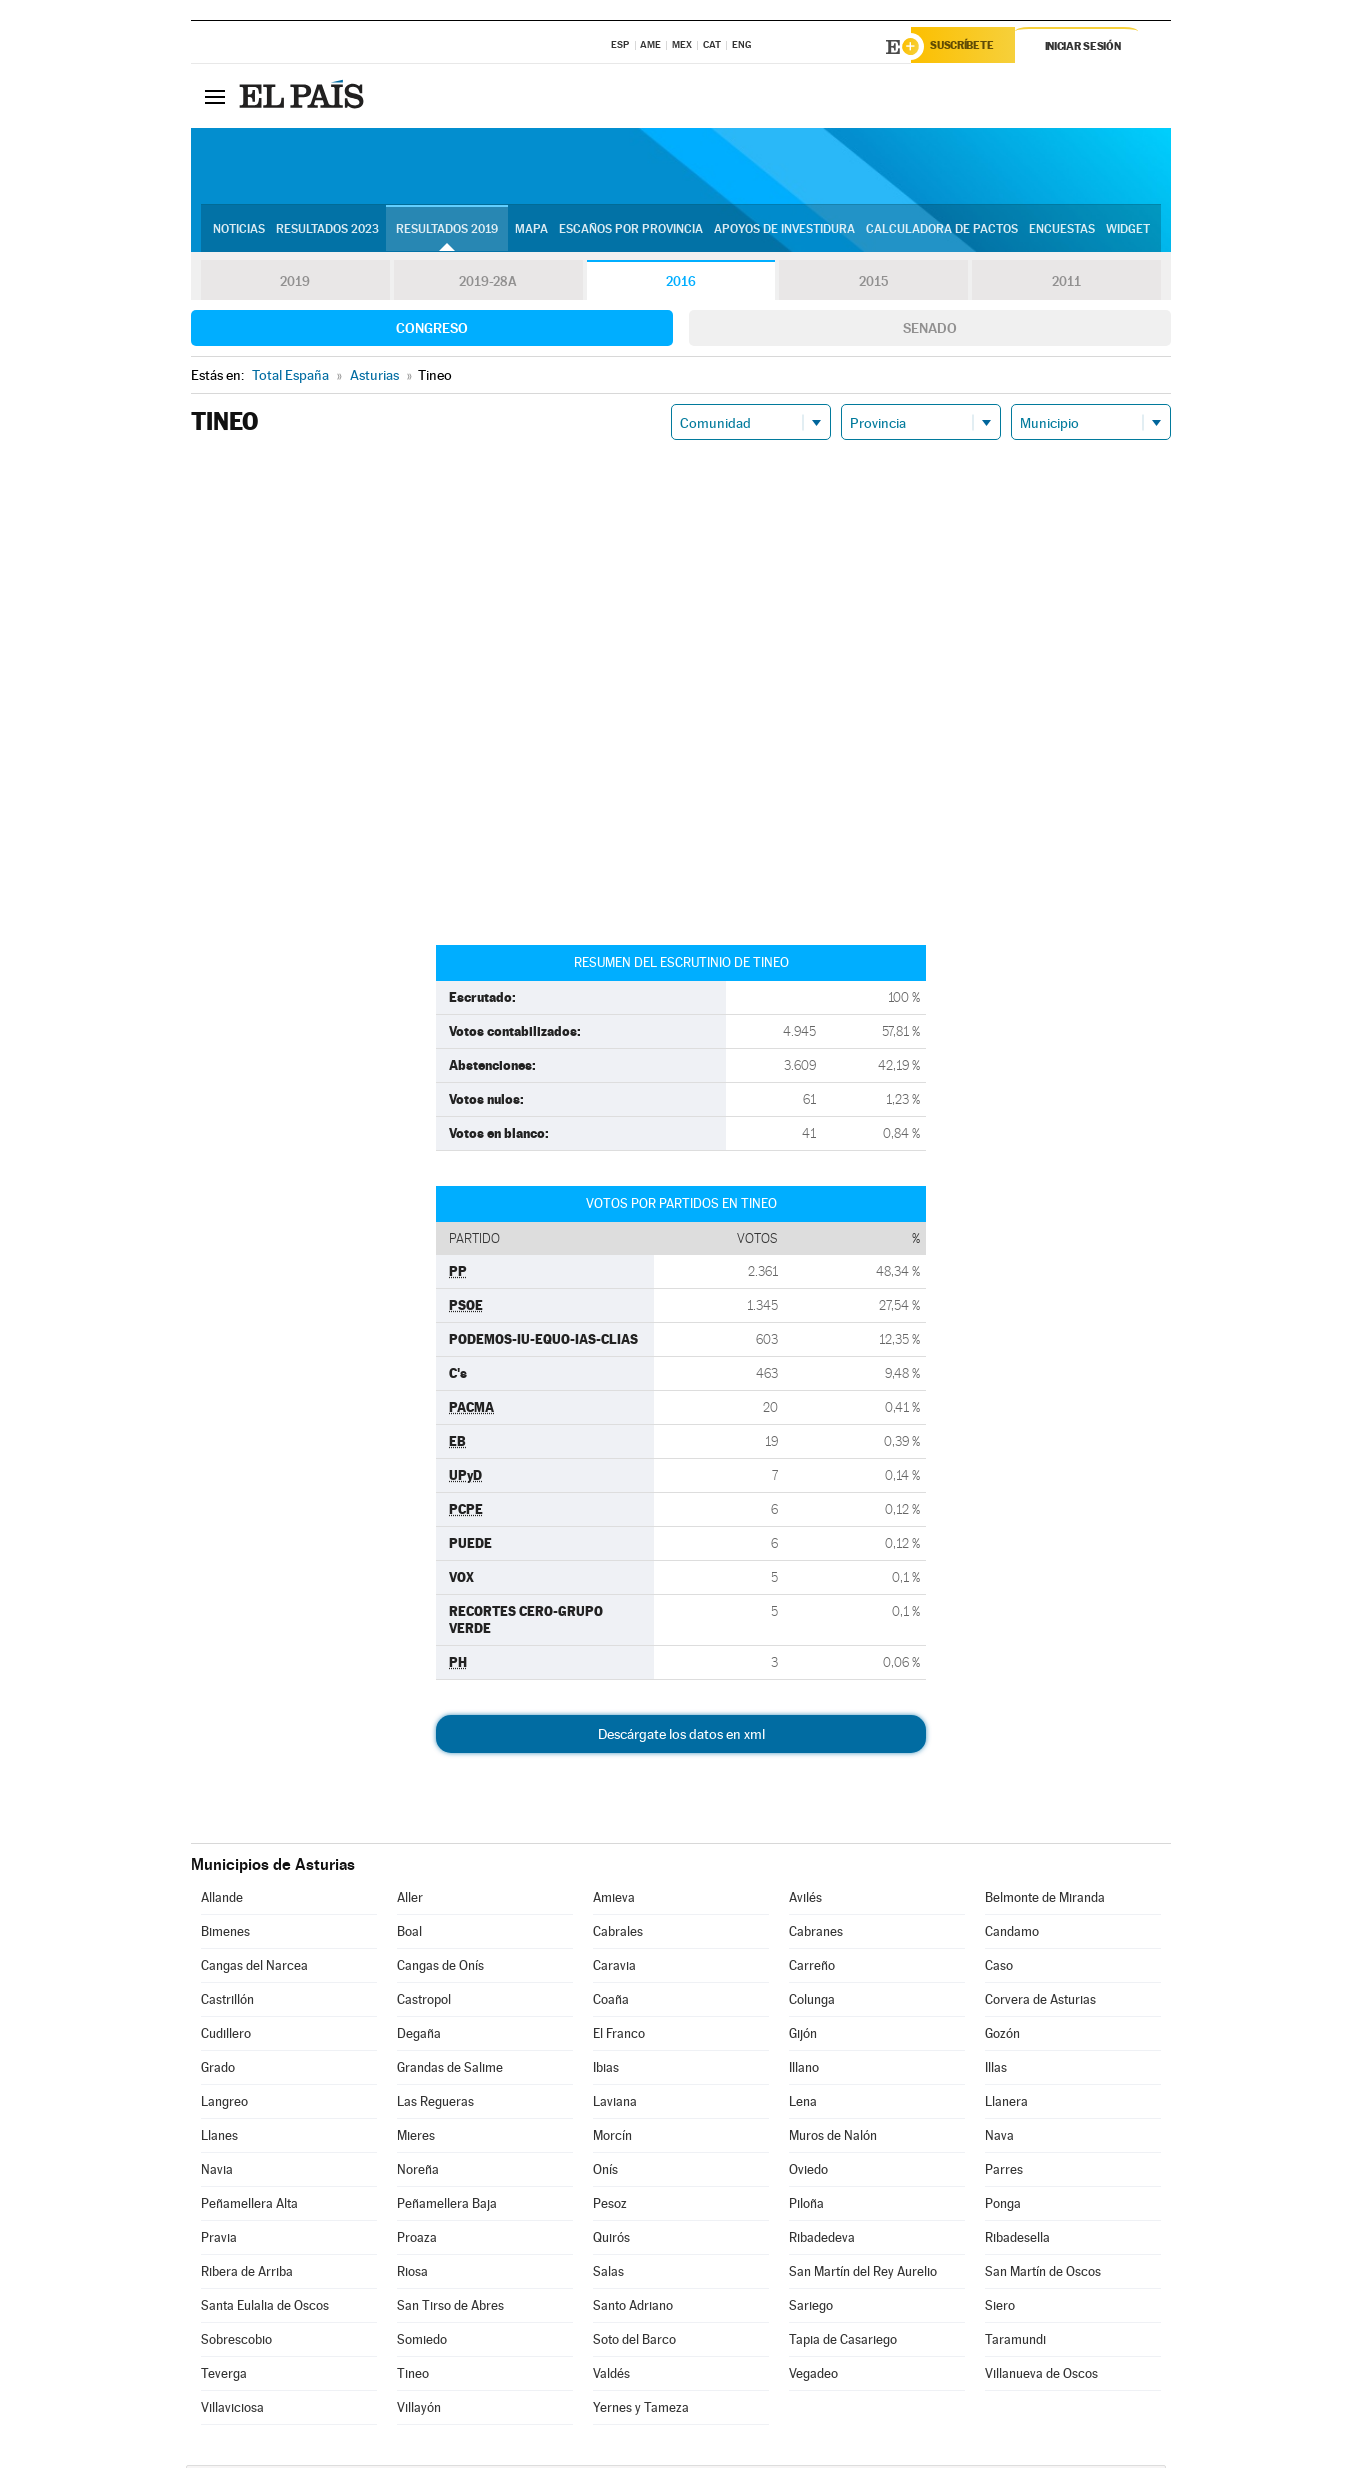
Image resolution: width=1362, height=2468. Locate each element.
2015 (874, 284)
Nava (999, 2138)
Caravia (614, 1968)
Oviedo (808, 2172)
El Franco (619, 2036)
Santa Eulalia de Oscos (265, 2308)
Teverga (224, 2376)
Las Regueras (435, 2104)
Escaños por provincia (631, 231)
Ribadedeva (822, 2240)
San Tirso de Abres (450, 2308)
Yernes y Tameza (641, 2410)
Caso (999, 1968)
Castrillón (227, 2002)
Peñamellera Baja (447, 2206)
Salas (608, 2274)
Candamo (1012, 1934)
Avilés (805, 1900)
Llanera (1006, 2104)
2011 (1066, 284)
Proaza (417, 2240)
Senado (930, 331)
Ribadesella (1017, 2240)
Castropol (424, 2002)
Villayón (419, 2410)
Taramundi (1015, 2342)
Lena (803, 2104)
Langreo (224, 2104)
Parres (1004, 2172)
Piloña (806, 2206)
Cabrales (618, 1934)
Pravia (219, 2240)
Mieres (416, 2138)
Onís (605, 2172)
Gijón (803, 2036)
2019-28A (488, 284)
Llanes (219, 2138)
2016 (681, 284)
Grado (218, 2070)
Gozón (1002, 2036)
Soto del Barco (634, 2342)
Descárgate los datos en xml (681, 1737)
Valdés (611, 2376)
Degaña (419, 2036)
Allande (222, 1900)
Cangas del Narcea (254, 1968)
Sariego (811, 2308)
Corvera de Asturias (1040, 2002)
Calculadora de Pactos (942, 231)
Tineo (413, 2376)
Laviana (615, 2104)
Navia (217, 2172)
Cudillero (226, 2036)
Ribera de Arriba (247, 2274)
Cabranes (816, 1934)
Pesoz (610, 2206)
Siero (1000, 2308)
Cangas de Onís (440, 1968)
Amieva (614, 1900)
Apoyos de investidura (784, 231)
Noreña (418, 2172)
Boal (409, 1934)
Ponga (1003, 2206)
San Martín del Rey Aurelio (863, 2274)
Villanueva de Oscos (1041, 2376)
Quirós (611, 2240)
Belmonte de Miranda (1045, 1900)
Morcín (612, 2138)
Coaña (611, 2002)
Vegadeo (813, 2376)
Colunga (812, 2002)
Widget (1128, 231)
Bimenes (225, 1934)
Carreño (812, 1968)
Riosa (412, 2274)
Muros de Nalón (833, 2138)
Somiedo (422, 2342)
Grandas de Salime (450, 2070)
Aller (410, 1900)
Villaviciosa (232, 2410)
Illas (996, 2070)
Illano (804, 2070)
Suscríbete (967, 47)
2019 (295, 284)
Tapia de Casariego (843, 2342)
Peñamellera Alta (249, 2206)
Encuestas (1062, 231)
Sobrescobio (236, 2342)
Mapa (531, 231)
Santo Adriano (633, 2308)
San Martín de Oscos (1043, 2274)
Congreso (432, 331)
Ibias (606, 2070)
